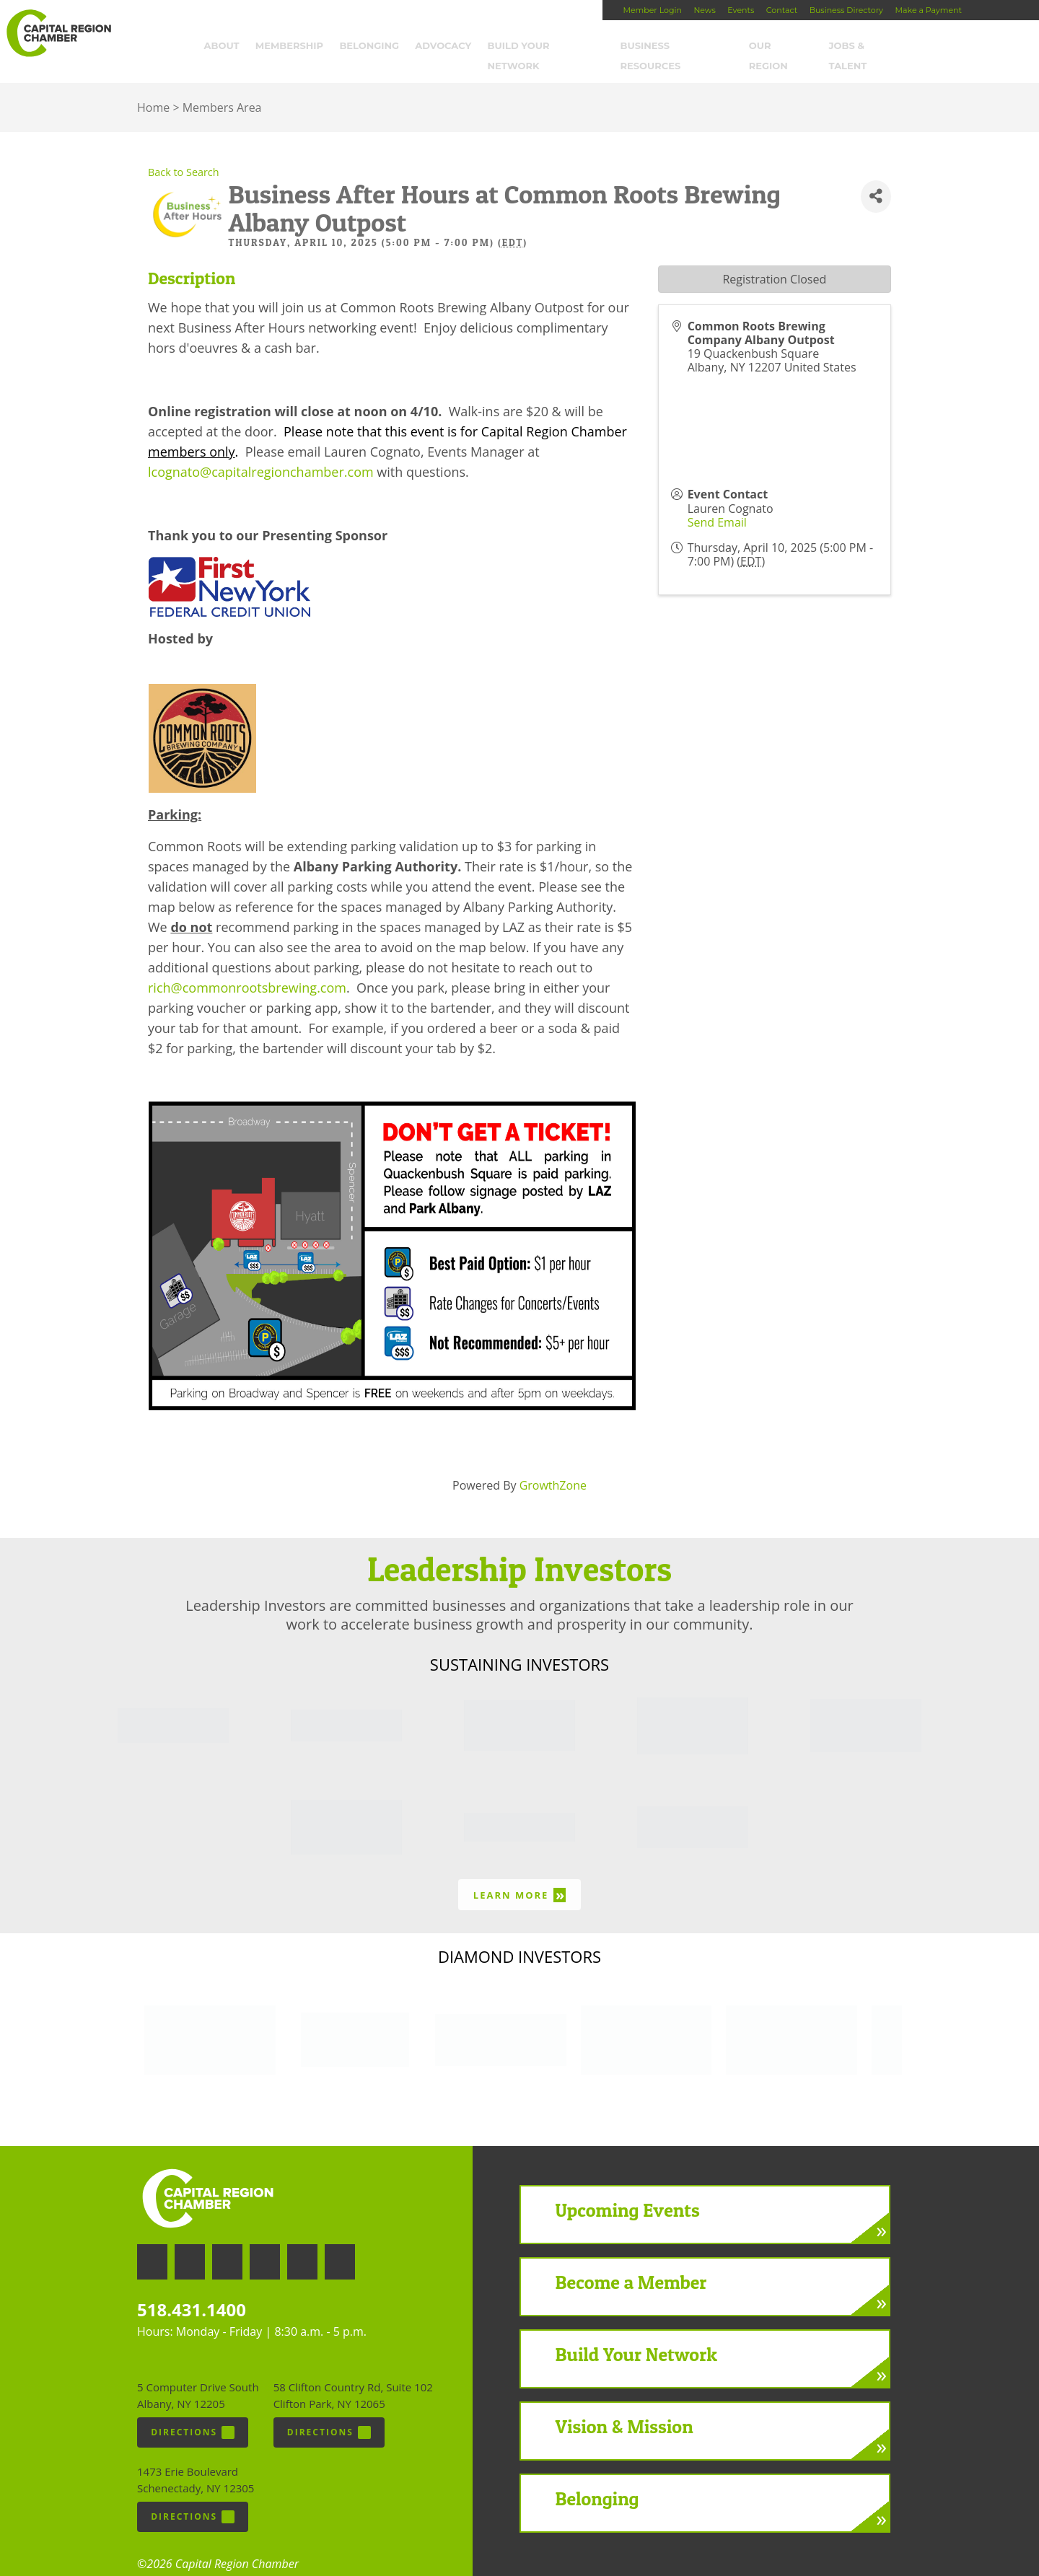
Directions (192, 2414)
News (704, 10)
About (234, 48)
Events (740, 10)
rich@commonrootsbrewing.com (247, 969)
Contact (781, 10)
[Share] (876, 178)
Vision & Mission (624, 2409)
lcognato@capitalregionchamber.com (261, 453)
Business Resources (689, 48)
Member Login (652, 10)
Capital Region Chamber (58, 33)
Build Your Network (559, 48)
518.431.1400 (191, 2291)
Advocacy (456, 48)
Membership (302, 48)
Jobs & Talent (880, 48)
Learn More (519, 1876)
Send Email (717, 504)
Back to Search (183, 155)
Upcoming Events (628, 2192)
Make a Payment (928, 10)
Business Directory (846, 10)
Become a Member (631, 2265)
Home (153, 90)
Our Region (794, 48)
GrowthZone (553, 1467)
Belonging (382, 48)
